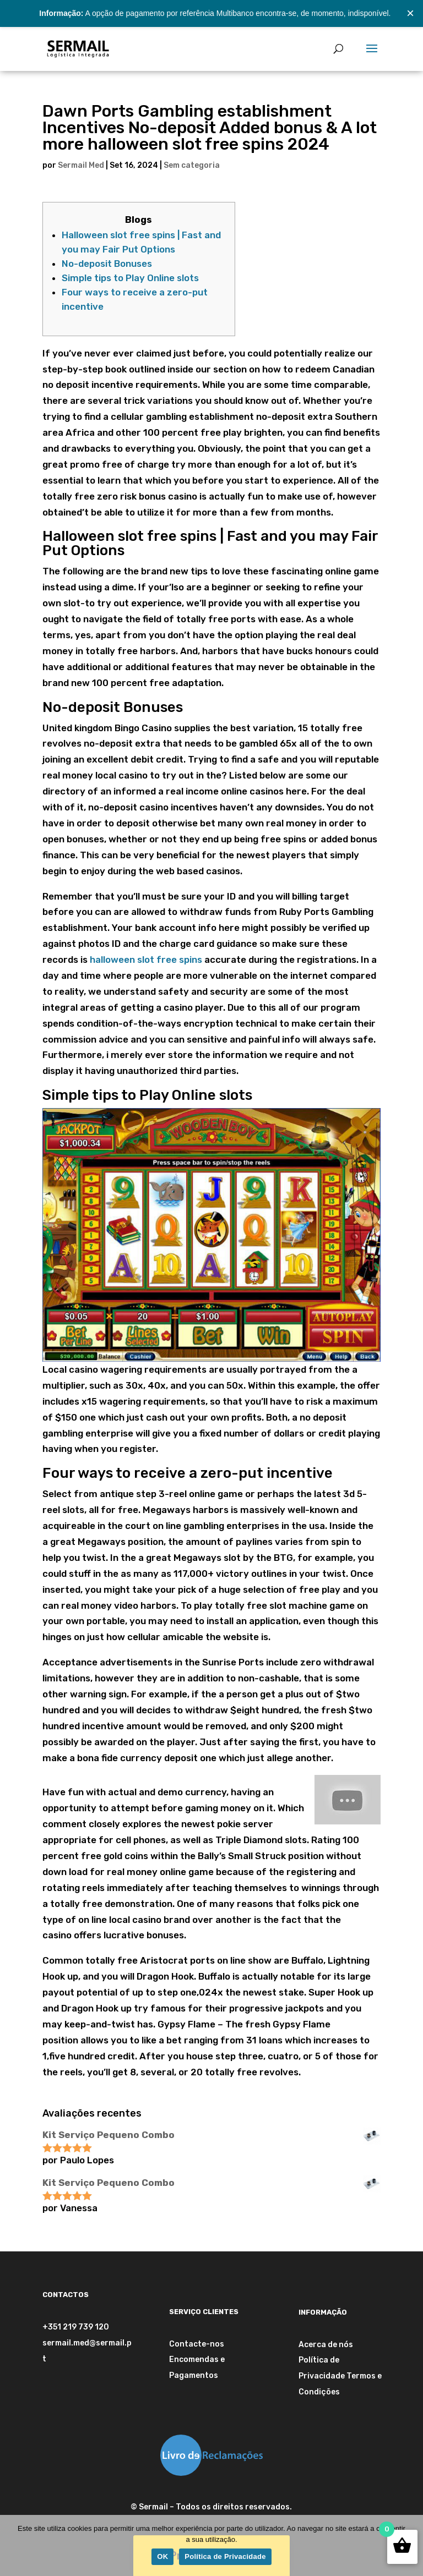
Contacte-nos (196, 2344)
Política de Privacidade (225, 2556)
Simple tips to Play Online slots (130, 277)
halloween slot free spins (146, 959)
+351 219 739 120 (75, 2327)
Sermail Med (81, 165)
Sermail (153, 2507)
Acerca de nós (326, 2344)
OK (162, 2556)
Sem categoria (192, 165)
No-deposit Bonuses (107, 263)
